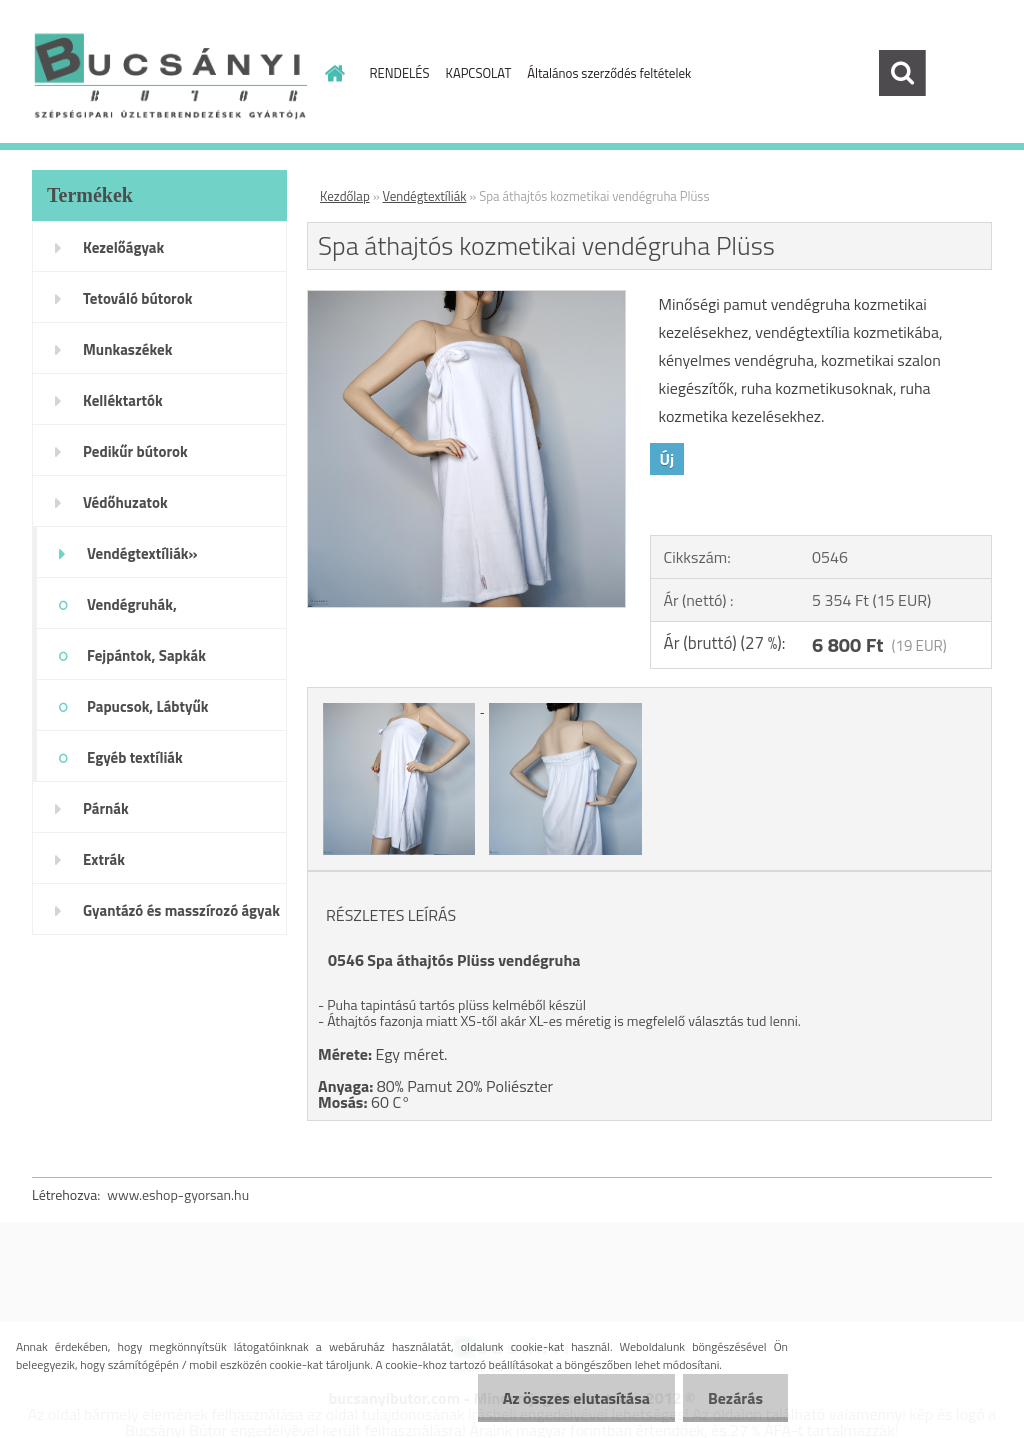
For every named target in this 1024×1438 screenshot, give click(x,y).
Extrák (104, 859)
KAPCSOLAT (479, 73)
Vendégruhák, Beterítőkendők (137, 611)
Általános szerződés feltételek (609, 73)
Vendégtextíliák (425, 196)
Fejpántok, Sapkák (146, 655)
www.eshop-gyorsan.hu (178, 1194)
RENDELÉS (400, 73)
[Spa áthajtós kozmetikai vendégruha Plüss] (466, 299)
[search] (902, 73)
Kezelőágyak (123, 247)
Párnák (106, 808)
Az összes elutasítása (576, 1398)
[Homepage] (332, 73)
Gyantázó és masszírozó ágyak (181, 910)
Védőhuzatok (125, 502)
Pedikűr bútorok (135, 451)
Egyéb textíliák (135, 757)
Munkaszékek (127, 349)
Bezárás (735, 1398)
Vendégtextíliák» (142, 553)
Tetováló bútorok (137, 298)
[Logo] (169, 74)
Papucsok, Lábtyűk (148, 706)
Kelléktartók (123, 400)
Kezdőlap (345, 196)
